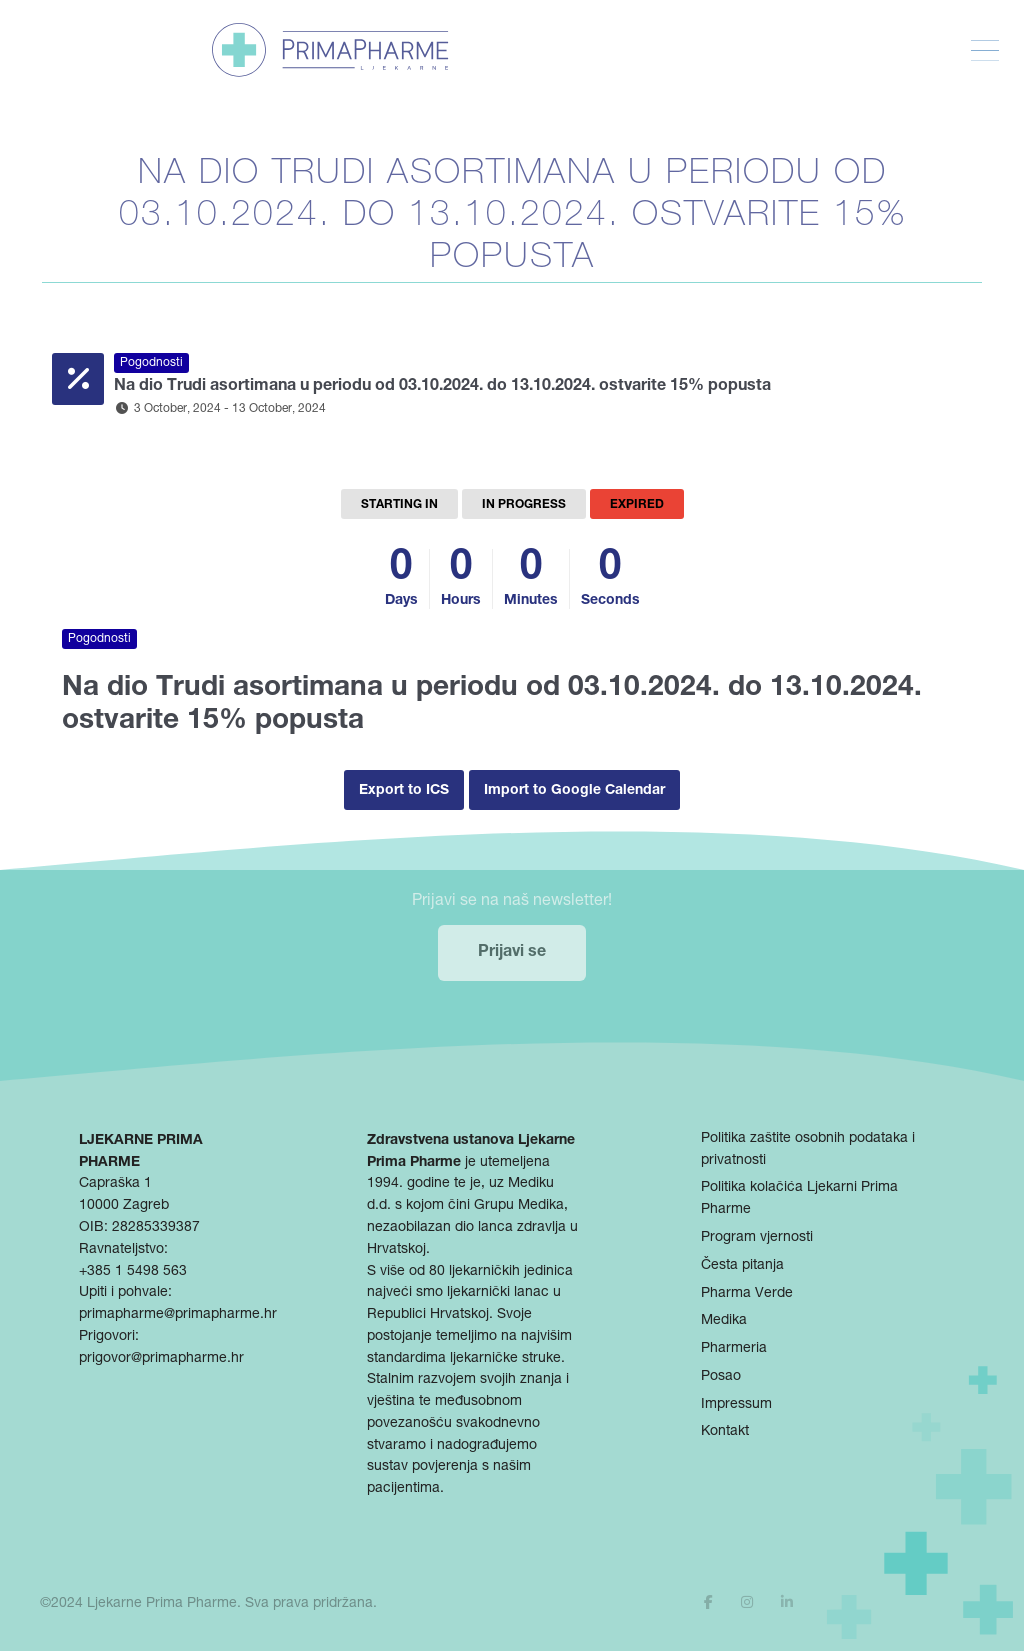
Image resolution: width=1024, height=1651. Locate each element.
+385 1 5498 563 (133, 1272)
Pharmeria (734, 1349)
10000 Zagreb (124, 1206)
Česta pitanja (742, 1266)
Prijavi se (512, 953)
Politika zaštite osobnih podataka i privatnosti (808, 1150)
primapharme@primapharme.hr (178, 1315)
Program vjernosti (757, 1238)
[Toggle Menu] (985, 51)
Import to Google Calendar (574, 791)
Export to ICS (404, 791)
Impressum (736, 1405)
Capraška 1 (115, 1184)
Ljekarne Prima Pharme (162, 1604)
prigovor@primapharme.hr (161, 1359)
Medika (724, 1321)
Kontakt (725, 1432)
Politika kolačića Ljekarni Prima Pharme (799, 1199)
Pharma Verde (747, 1294)
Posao (721, 1377)
